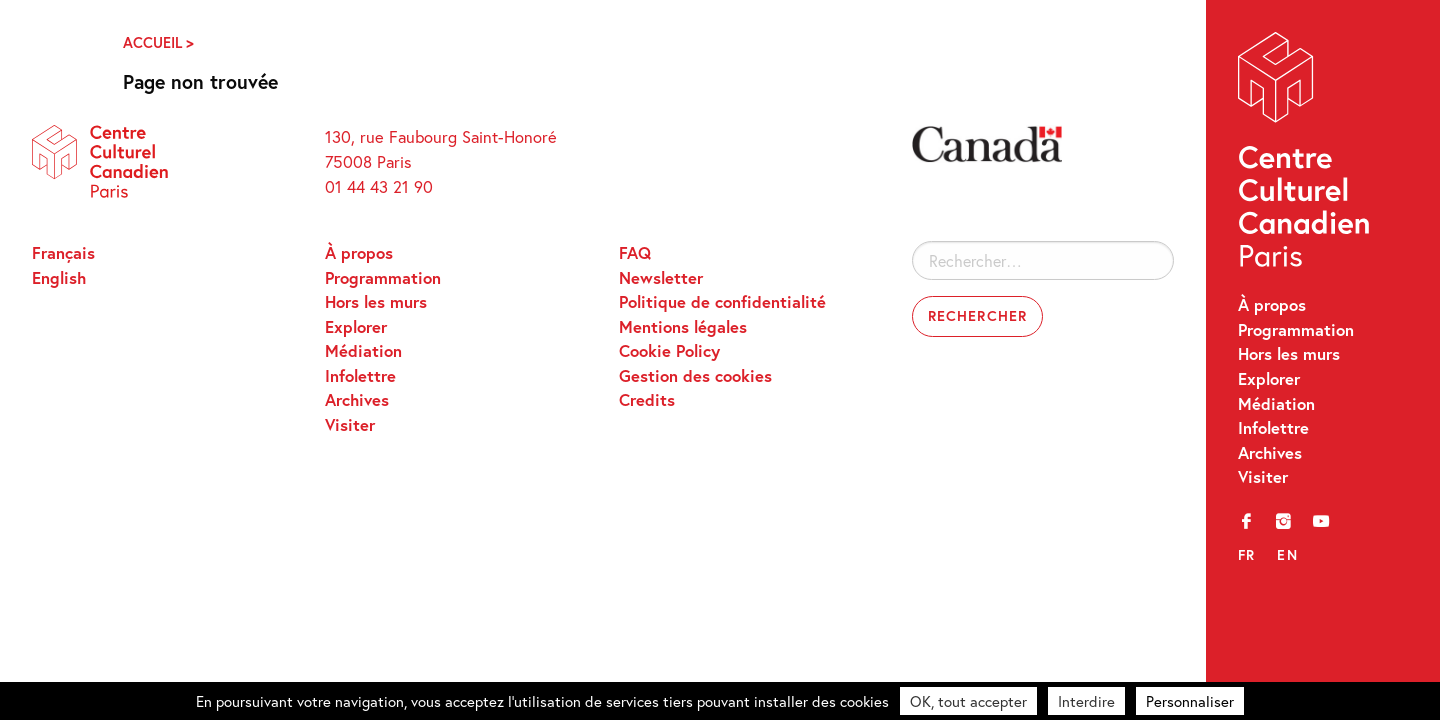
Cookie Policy (669, 351)
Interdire (1086, 701)
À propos (1272, 305)
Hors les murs (1289, 354)
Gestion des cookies (695, 376)
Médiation (1276, 404)
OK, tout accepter (968, 701)
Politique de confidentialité (722, 302)
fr (1247, 554)
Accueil (152, 42)
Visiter (1263, 477)
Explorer (1269, 379)
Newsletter (661, 278)
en (1287, 554)
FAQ (635, 253)
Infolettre (1273, 428)
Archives (1270, 453)
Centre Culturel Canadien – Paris (1306, 154)
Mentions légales (683, 327)
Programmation (1296, 330)
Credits (647, 400)
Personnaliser (1190, 701)
